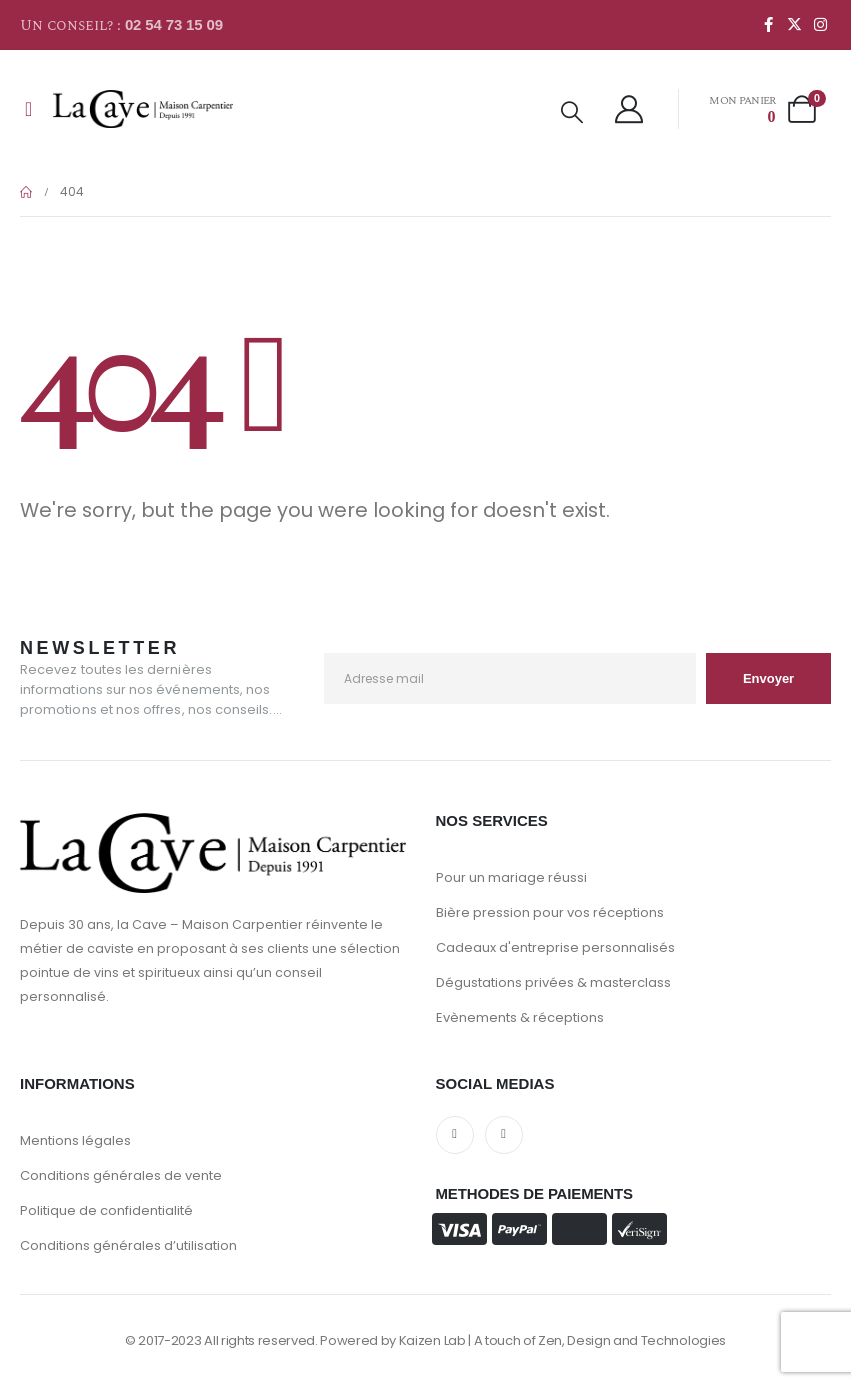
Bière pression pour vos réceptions (550, 912)
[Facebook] (768, 24)
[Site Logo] (143, 109)
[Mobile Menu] (28, 109)
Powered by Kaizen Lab (392, 1340)
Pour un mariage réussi (511, 877)
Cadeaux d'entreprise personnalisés (555, 947)
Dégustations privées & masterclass (553, 982)
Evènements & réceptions (520, 1017)
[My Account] (630, 109)
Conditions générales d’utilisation (128, 1245)
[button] (572, 113)
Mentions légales (75, 1140)
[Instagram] (820, 24)
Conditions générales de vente (121, 1175)
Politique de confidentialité (106, 1210)
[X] (794, 24)
